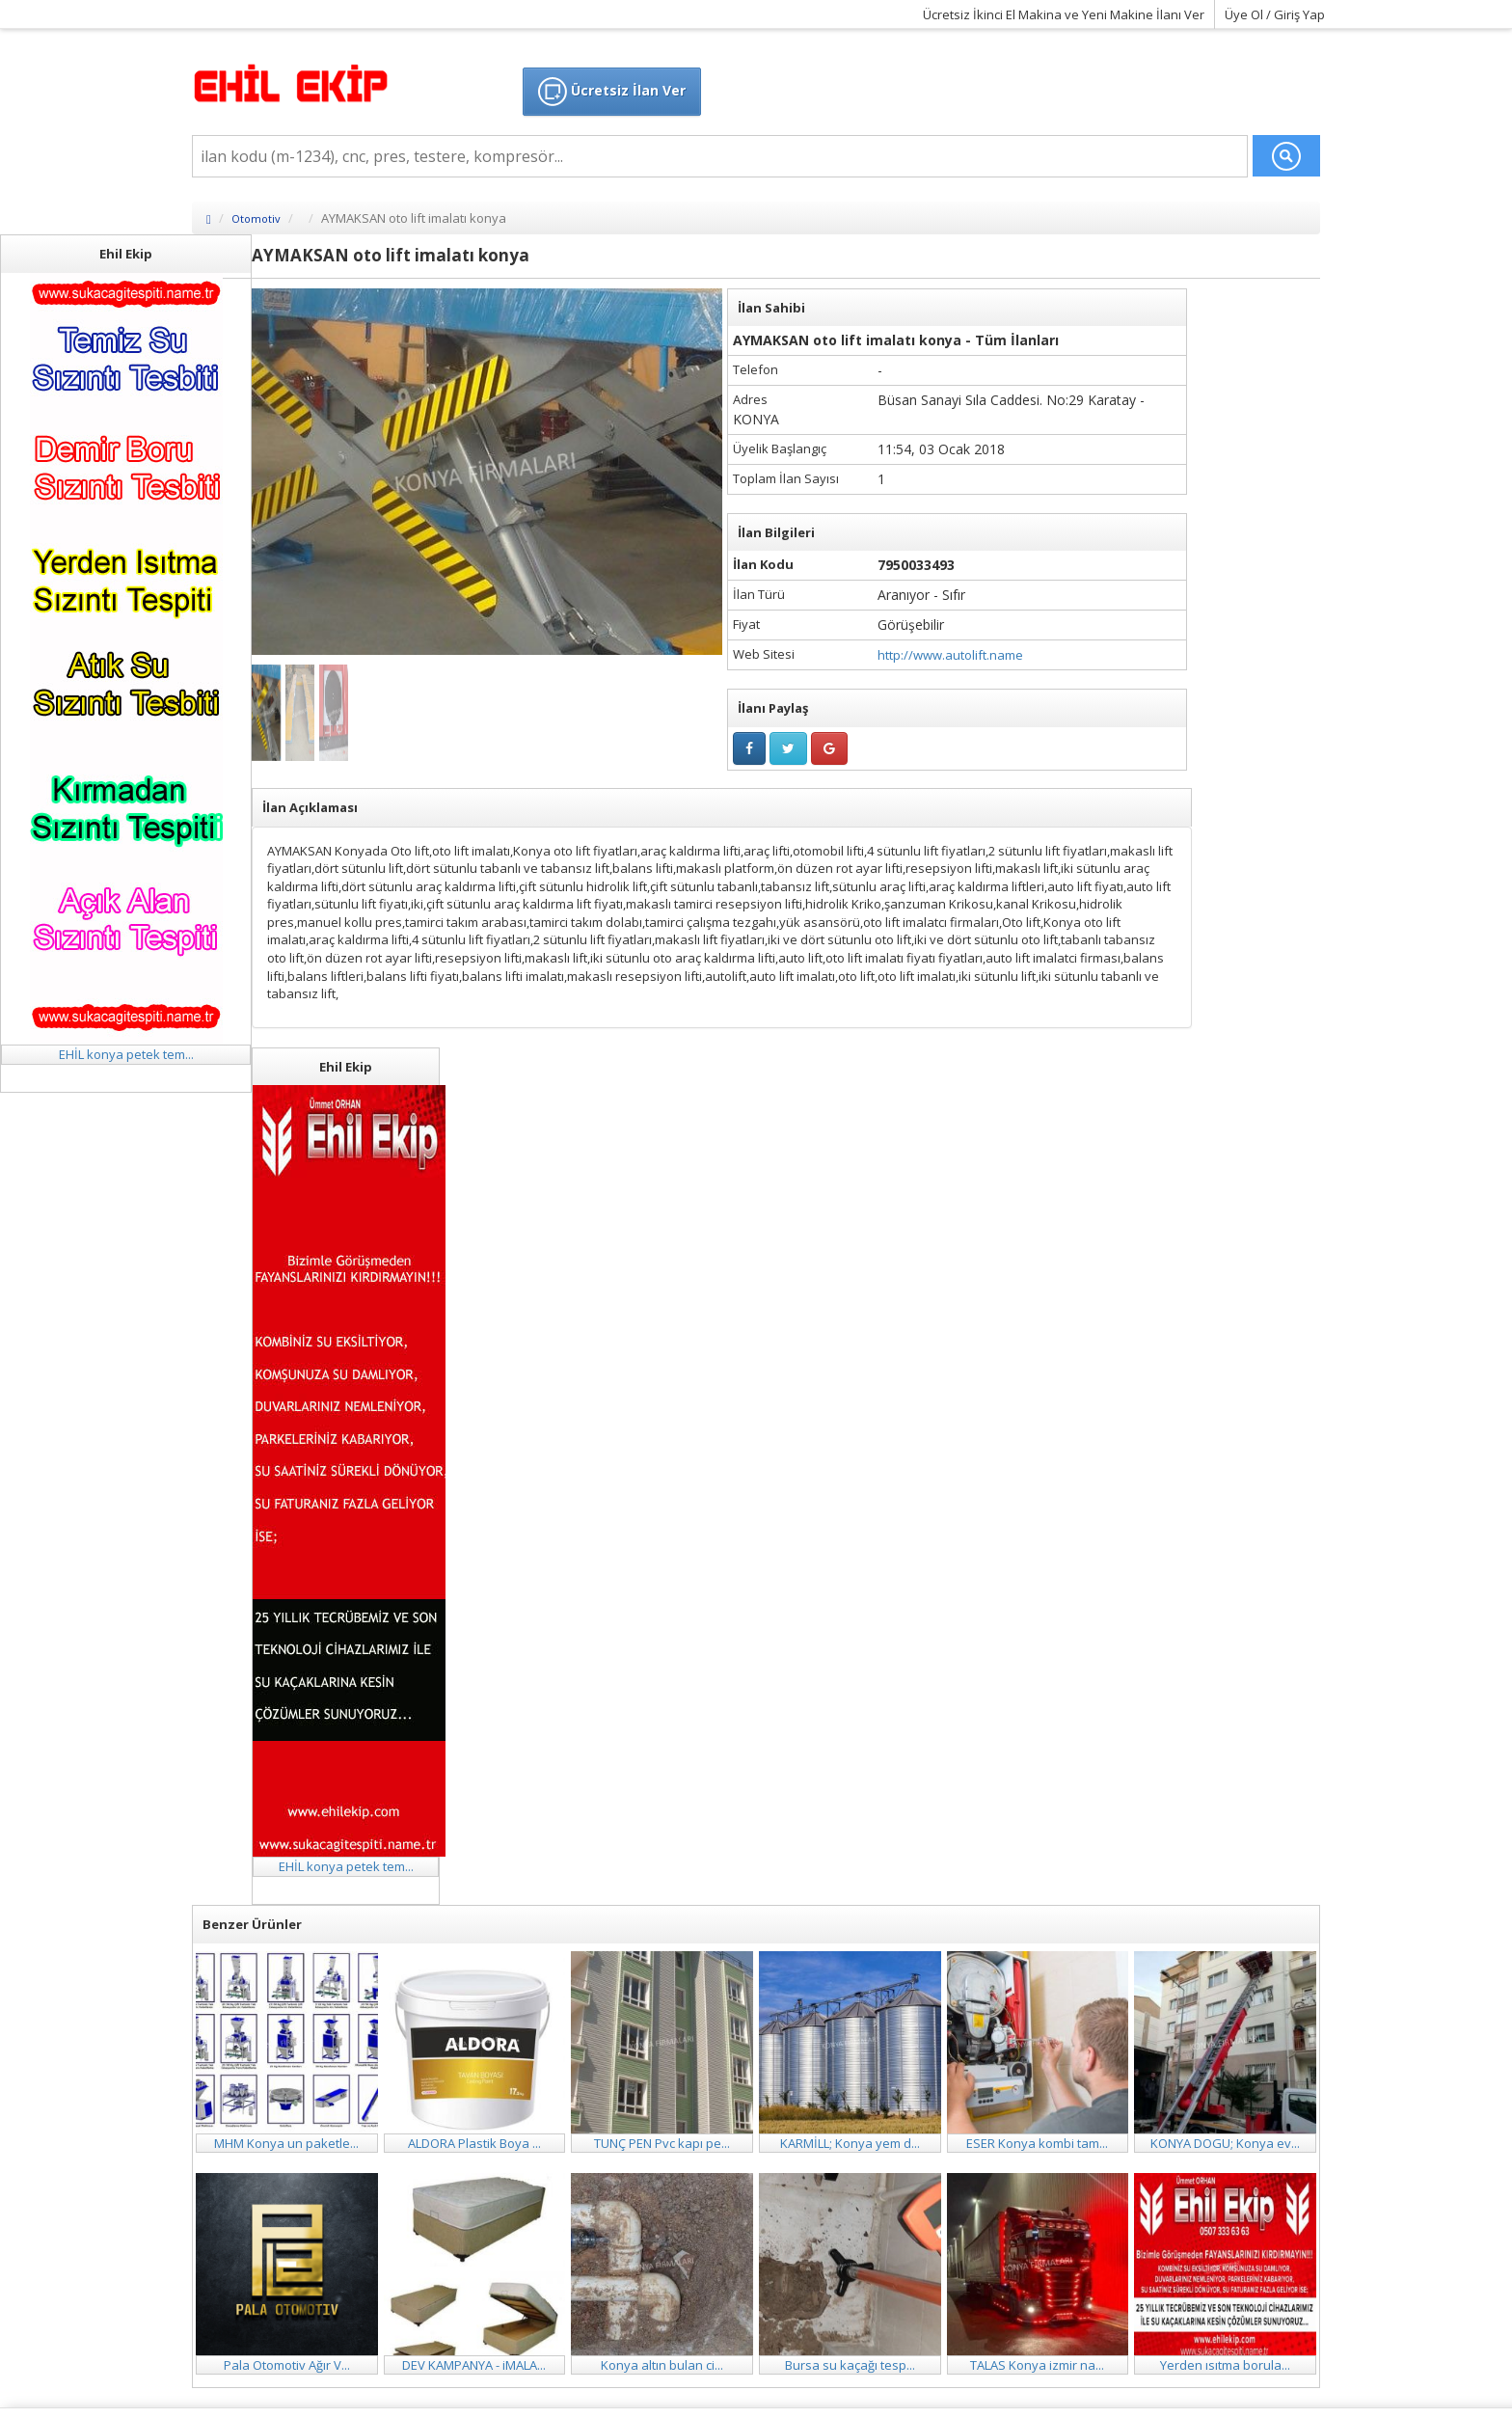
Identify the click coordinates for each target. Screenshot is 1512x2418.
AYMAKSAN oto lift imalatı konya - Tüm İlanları (896, 340)
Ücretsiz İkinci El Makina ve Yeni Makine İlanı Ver (1063, 14)
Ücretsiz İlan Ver (612, 91)
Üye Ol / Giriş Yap (1275, 14)
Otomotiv (256, 218)
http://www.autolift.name (950, 655)
